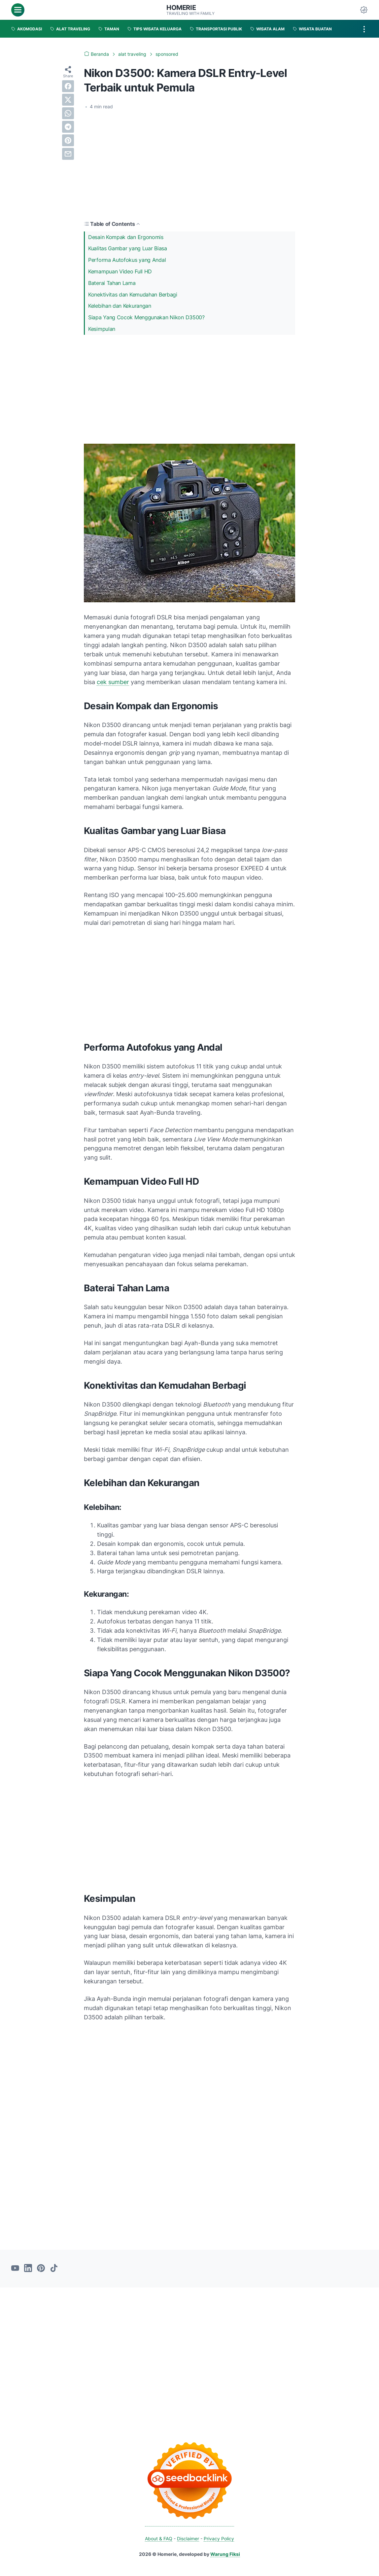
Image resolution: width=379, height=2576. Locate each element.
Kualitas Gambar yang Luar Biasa (127, 248)
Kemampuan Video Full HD (120, 271)
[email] (68, 154)
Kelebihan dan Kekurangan (119, 305)
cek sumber (113, 682)
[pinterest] (68, 140)
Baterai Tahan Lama (112, 283)
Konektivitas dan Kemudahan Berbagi (132, 294)
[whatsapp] (68, 113)
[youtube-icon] (15, 2268)
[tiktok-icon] (54, 2268)
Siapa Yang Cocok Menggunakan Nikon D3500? (146, 317)
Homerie (181, 8)
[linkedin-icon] (28, 2268)
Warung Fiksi (225, 2554)
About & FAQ (158, 2538)
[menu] (17, 10)
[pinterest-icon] (41, 2268)
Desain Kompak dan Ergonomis (125, 237)
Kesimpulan (101, 329)
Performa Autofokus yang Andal (127, 260)
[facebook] (68, 86)
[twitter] (68, 100)
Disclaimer (188, 2538)
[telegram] (68, 127)
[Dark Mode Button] (364, 10)
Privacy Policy (219, 2538)
